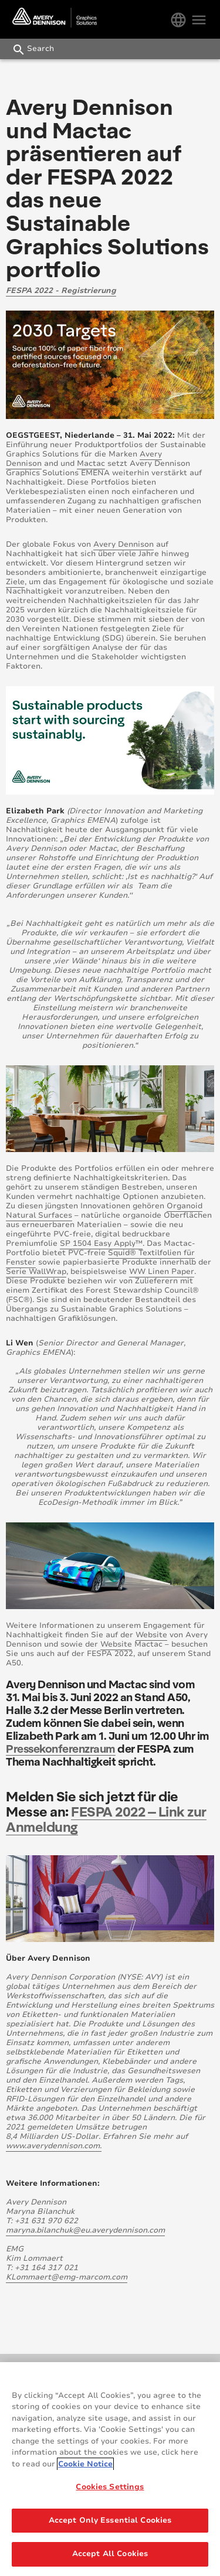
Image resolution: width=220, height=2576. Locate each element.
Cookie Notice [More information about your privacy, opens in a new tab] (85, 2464)
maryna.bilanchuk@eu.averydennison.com (85, 2230)
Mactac (91, 463)
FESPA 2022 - (33, 290)
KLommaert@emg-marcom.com (66, 2277)
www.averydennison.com (53, 2146)
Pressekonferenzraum (61, 1748)
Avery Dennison (123, 544)
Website (151, 1635)
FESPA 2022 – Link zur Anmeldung (106, 1818)
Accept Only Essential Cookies (110, 2521)
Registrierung (88, 290)
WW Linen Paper (161, 1271)
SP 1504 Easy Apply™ (101, 1243)
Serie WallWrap (36, 1271)
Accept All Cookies (110, 2554)
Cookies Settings (110, 2487)
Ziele (15, 582)
